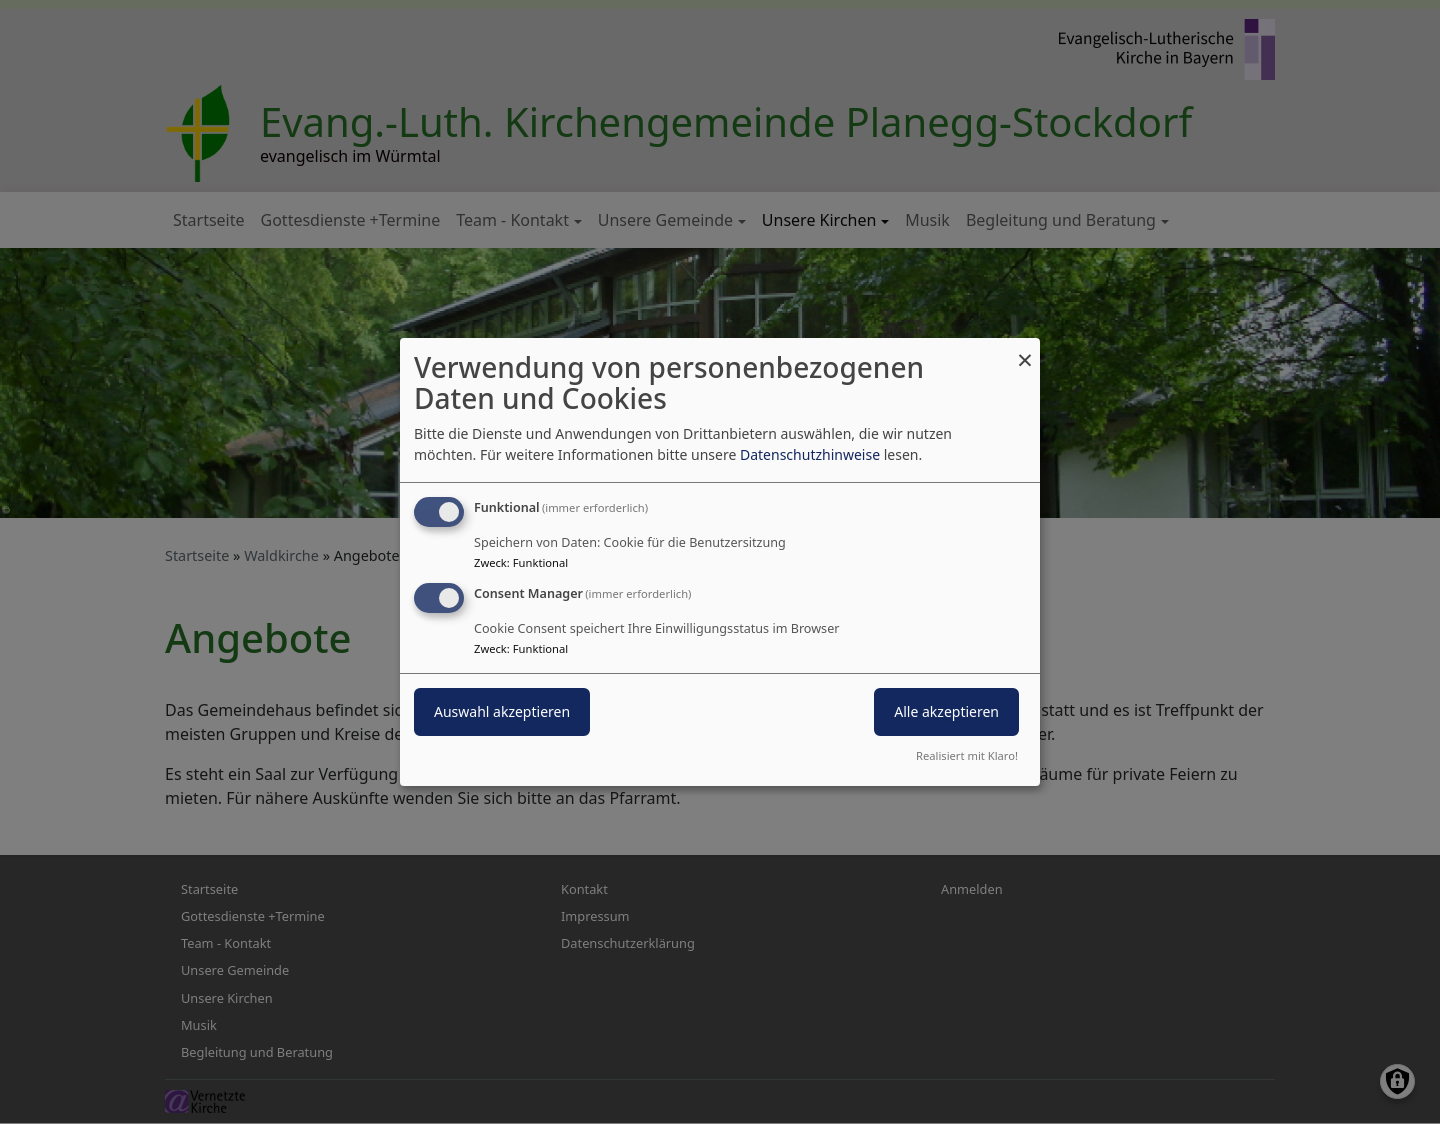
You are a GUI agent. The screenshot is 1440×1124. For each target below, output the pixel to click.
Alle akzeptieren (946, 711)
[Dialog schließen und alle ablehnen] (1025, 350)
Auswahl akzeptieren (502, 711)
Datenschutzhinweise (810, 454)
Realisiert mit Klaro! (967, 755)
